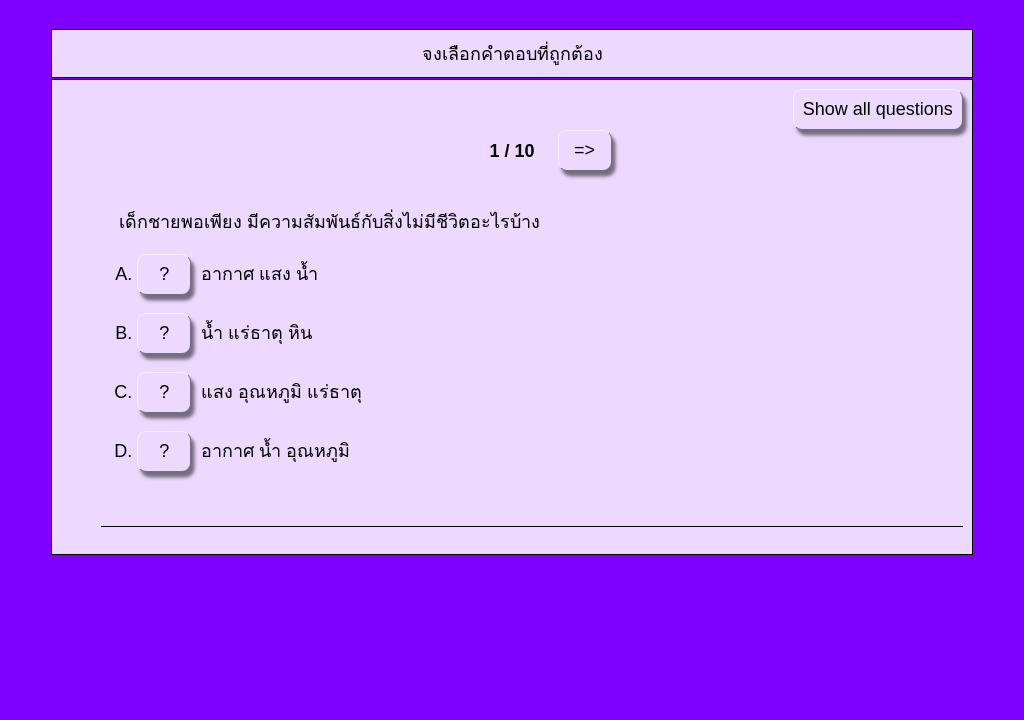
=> (584, 150)
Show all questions (878, 109)
